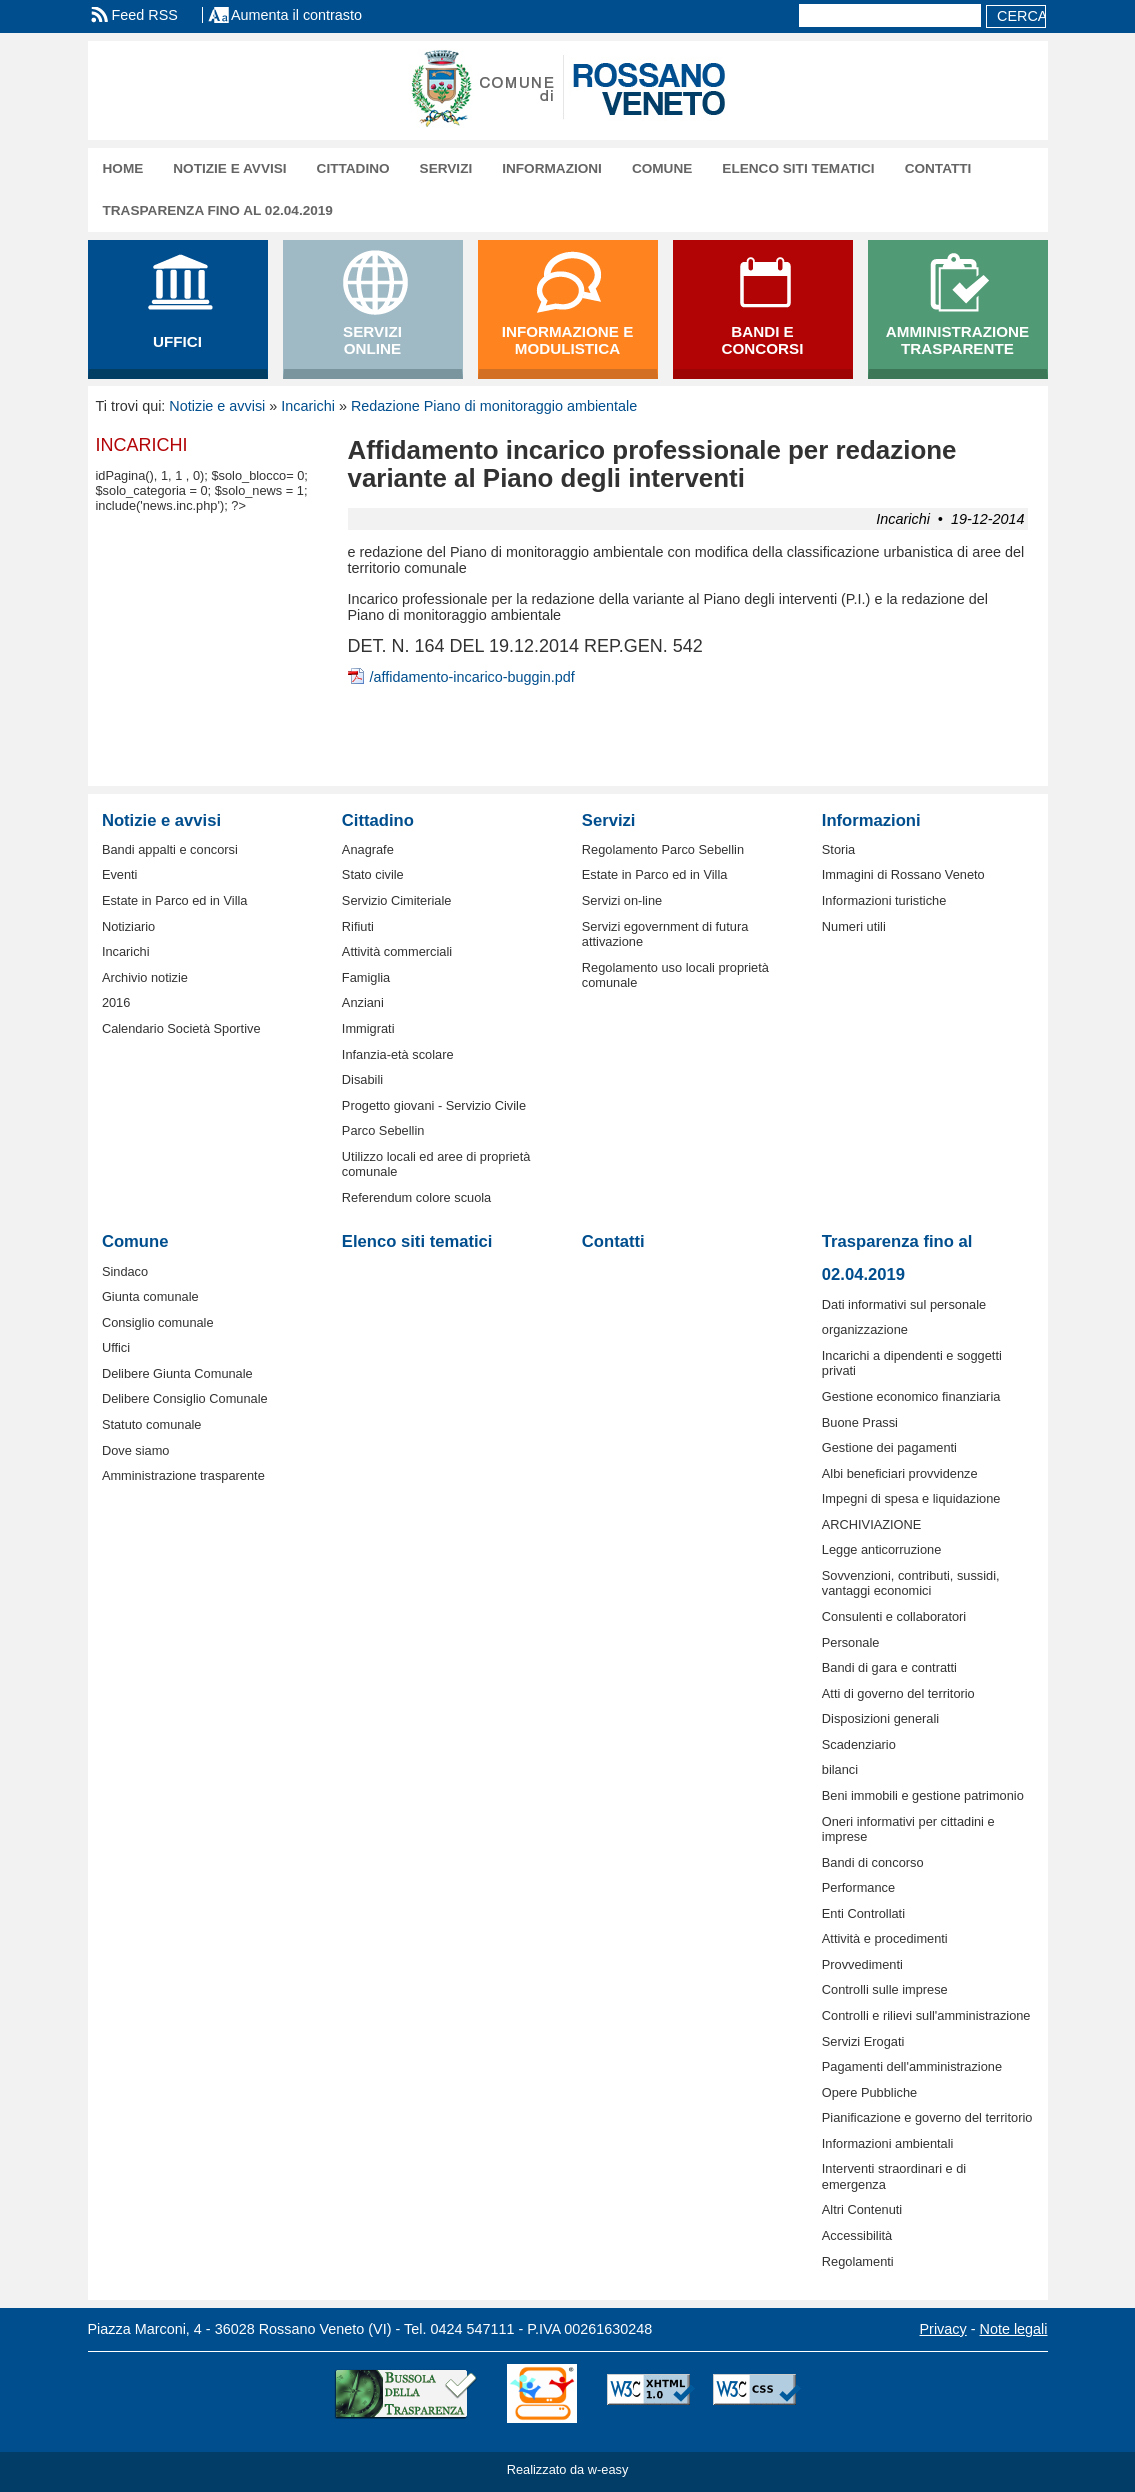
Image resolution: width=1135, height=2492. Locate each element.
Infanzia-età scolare (398, 1054)
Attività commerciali (397, 951)
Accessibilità (857, 2235)
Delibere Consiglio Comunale (185, 1398)
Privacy (943, 2329)
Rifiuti (358, 926)
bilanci (840, 1769)
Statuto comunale (152, 1424)
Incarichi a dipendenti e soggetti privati (912, 1363)
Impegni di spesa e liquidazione (911, 1498)
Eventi (120, 874)
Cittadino (353, 168)
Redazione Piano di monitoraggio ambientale (494, 406)
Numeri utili (854, 926)
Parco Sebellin (383, 1130)
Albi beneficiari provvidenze (900, 1473)
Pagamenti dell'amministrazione (912, 2066)
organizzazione (865, 1329)
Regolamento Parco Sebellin (663, 849)
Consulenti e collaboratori (894, 1616)
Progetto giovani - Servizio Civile (434, 1105)
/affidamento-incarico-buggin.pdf (472, 677)
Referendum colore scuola (416, 1197)
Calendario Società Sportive (181, 1028)
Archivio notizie (145, 977)
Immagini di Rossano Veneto (903, 874)
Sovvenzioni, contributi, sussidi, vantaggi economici (911, 1583)
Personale (851, 1642)
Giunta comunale (150, 1296)
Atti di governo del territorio (898, 1693)
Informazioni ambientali (888, 2143)
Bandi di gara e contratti (889, 1667)
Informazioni (552, 168)
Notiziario (128, 926)
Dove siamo (136, 1450)
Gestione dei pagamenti (889, 1447)
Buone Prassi (860, 1422)
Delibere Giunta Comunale (177, 1373)
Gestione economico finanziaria (911, 1396)
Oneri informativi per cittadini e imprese (908, 1829)
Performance (858, 1887)
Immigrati (368, 1028)
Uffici (116, 1347)
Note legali (1014, 2329)
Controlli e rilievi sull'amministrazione (926, 2015)
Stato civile (373, 874)
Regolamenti (858, 2261)
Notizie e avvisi (229, 168)
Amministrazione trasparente (183, 1475)
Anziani (363, 1002)
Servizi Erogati (863, 2041)
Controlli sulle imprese (885, 1989)
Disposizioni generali (880, 1718)
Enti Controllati (863, 1913)
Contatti (938, 168)
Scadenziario (859, 1744)
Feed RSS (145, 15)
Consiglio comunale (158, 1322)
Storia (838, 849)
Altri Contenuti (862, 2209)
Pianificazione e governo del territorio (927, 2117)
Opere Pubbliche (869, 2092)
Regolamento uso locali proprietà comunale (675, 975)
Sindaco (125, 1271)
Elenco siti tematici (798, 168)
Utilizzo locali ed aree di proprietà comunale (436, 1164)
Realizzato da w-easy (568, 2469)
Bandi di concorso (873, 1862)
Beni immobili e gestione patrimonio (923, 1795)
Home (123, 168)
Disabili (362, 1079)
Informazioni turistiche (884, 900)
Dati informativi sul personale (904, 1304)
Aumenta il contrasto (296, 15)
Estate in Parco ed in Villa (175, 900)
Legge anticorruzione (882, 1549)
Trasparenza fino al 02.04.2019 (218, 210)
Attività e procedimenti (885, 1938)
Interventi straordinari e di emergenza (894, 2176)
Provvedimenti (862, 1964)
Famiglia (366, 977)
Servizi (446, 168)
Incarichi (308, 406)
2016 (116, 1002)
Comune (662, 168)
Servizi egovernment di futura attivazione (665, 934)
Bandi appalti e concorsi (170, 849)
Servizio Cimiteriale (397, 900)
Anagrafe (368, 849)
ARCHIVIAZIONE (872, 1524)
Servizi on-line (622, 900)
